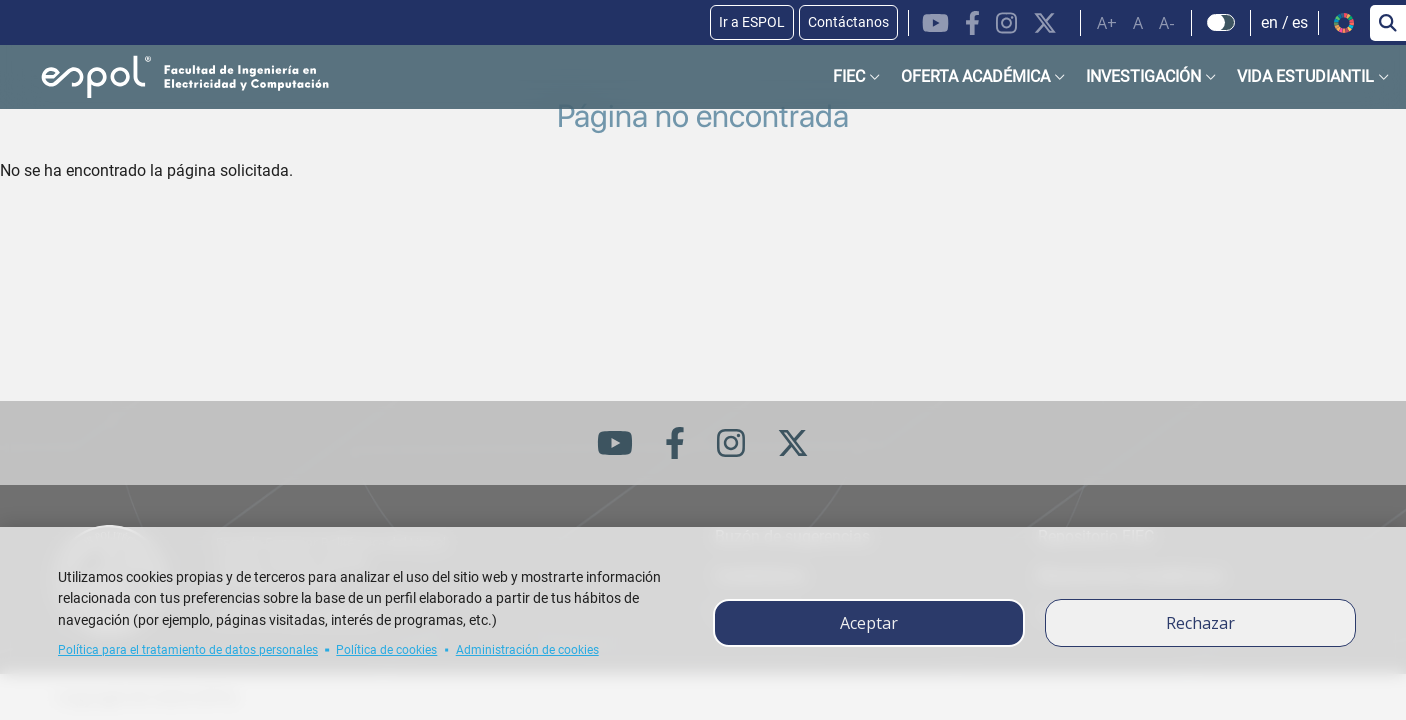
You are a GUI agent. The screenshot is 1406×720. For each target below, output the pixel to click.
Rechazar (1200, 623)
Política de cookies (386, 650)
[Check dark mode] (1221, 23)
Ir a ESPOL (752, 22)
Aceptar (869, 623)
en (1269, 22)
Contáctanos (848, 22)
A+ (1107, 23)
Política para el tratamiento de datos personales (188, 650)
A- (1167, 23)
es (1300, 22)
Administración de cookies (527, 650)
